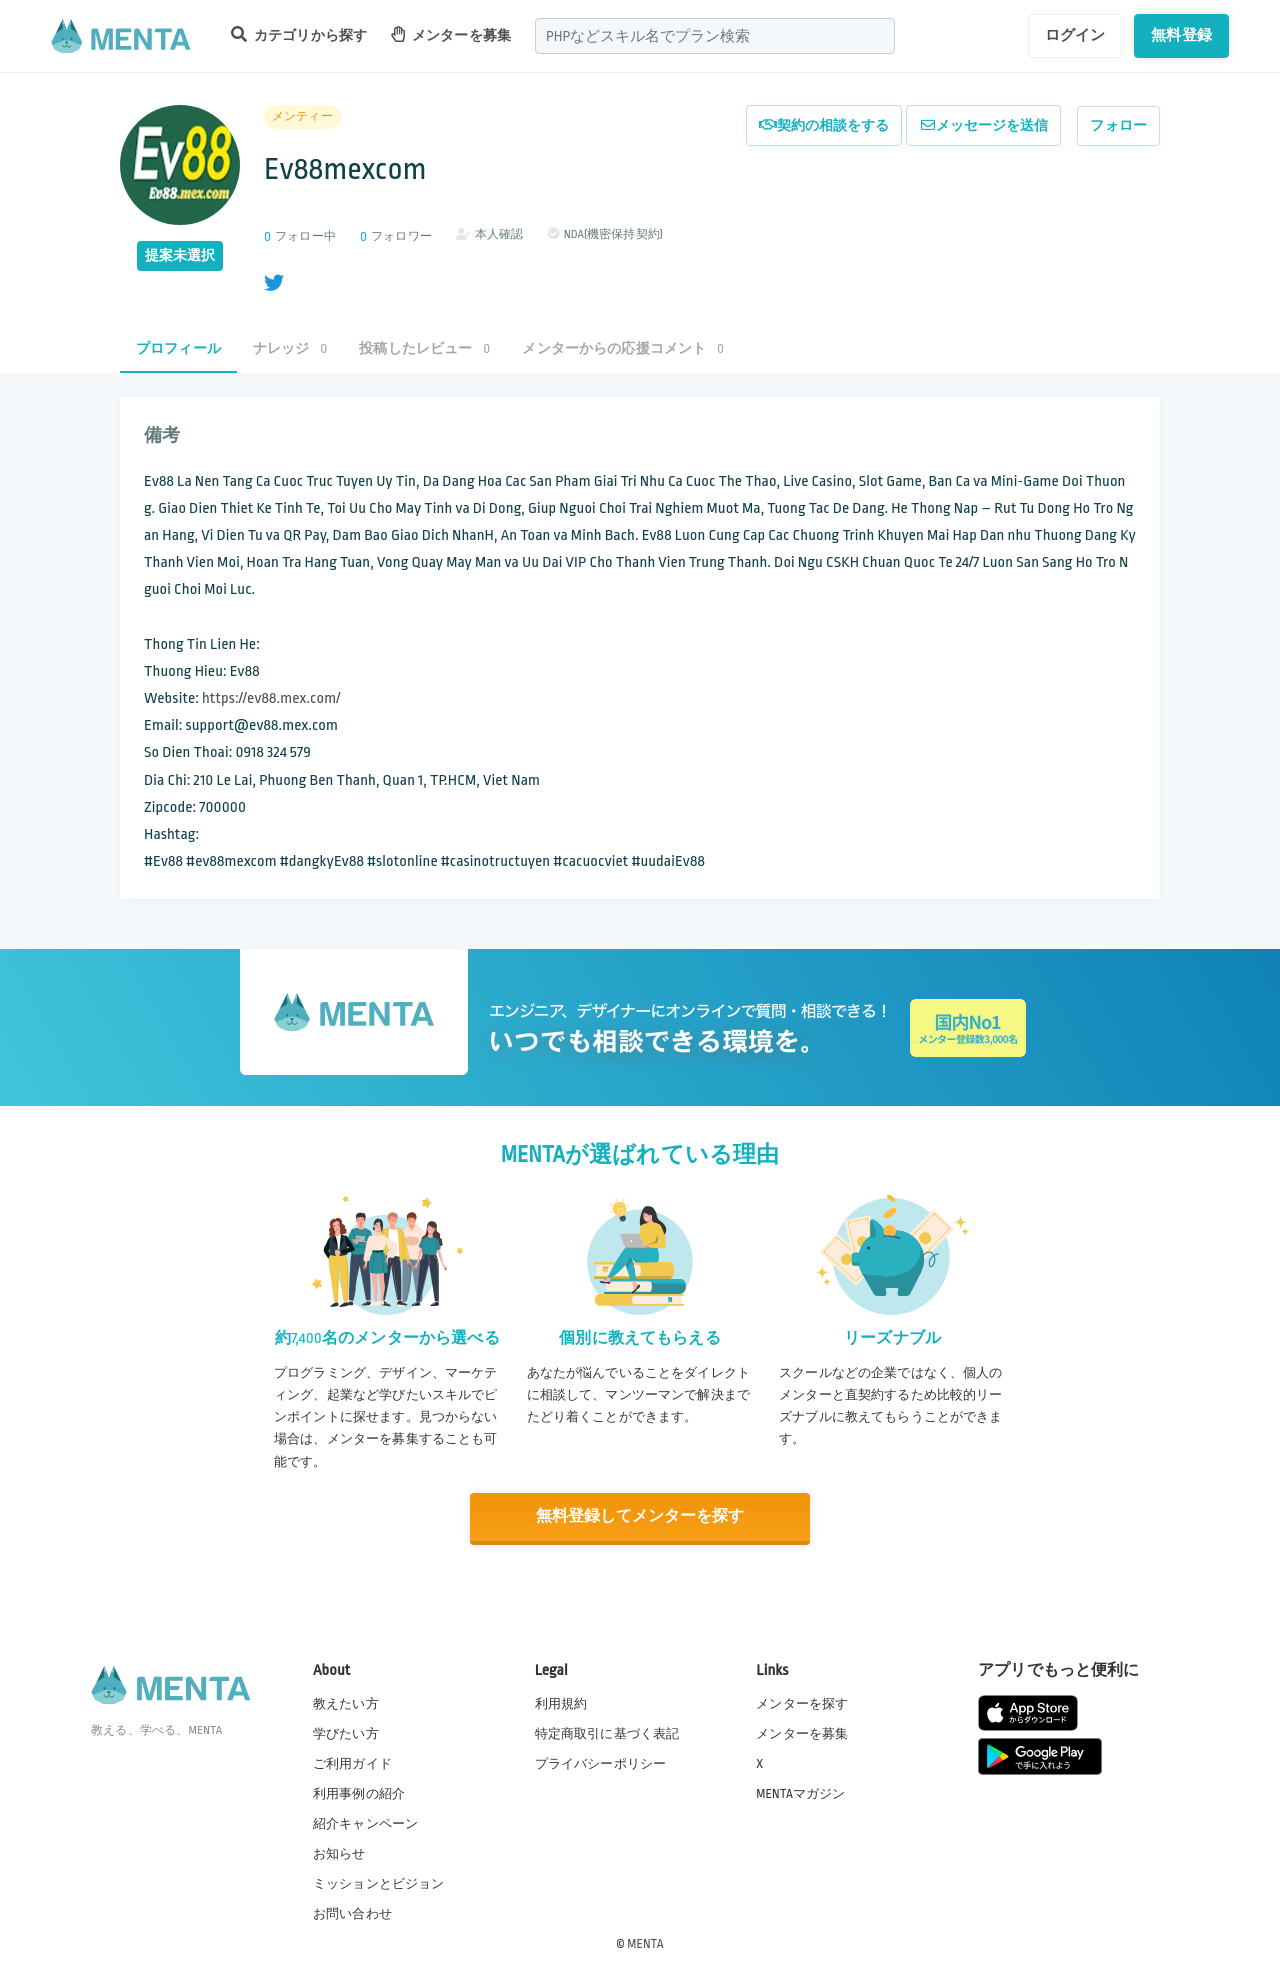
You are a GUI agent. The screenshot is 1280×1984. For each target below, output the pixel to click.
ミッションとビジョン (379, 1883)
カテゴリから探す (299, 34)
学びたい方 (346, 1732)
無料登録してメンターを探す (640, 1516)
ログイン (1075, 35)
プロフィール (178, 348)
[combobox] (715, 36)
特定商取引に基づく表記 (607, 1732)
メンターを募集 (451, 34)
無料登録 (1181, 35)
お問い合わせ (352, 1913)
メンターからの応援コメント (623, 348)
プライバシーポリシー (601, 1762)
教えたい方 (346, 1702)
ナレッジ (290, 348)
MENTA (645, 1943)
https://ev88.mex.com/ (271, 698)
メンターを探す (802, 1702)
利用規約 (561, 1702)
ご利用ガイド (352, 1762)
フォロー (1118, 125)
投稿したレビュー (424, 348)
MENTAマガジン (800, 1792)
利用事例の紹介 (359, 1792)
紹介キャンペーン (365, 1823)
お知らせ (339, 1853)
